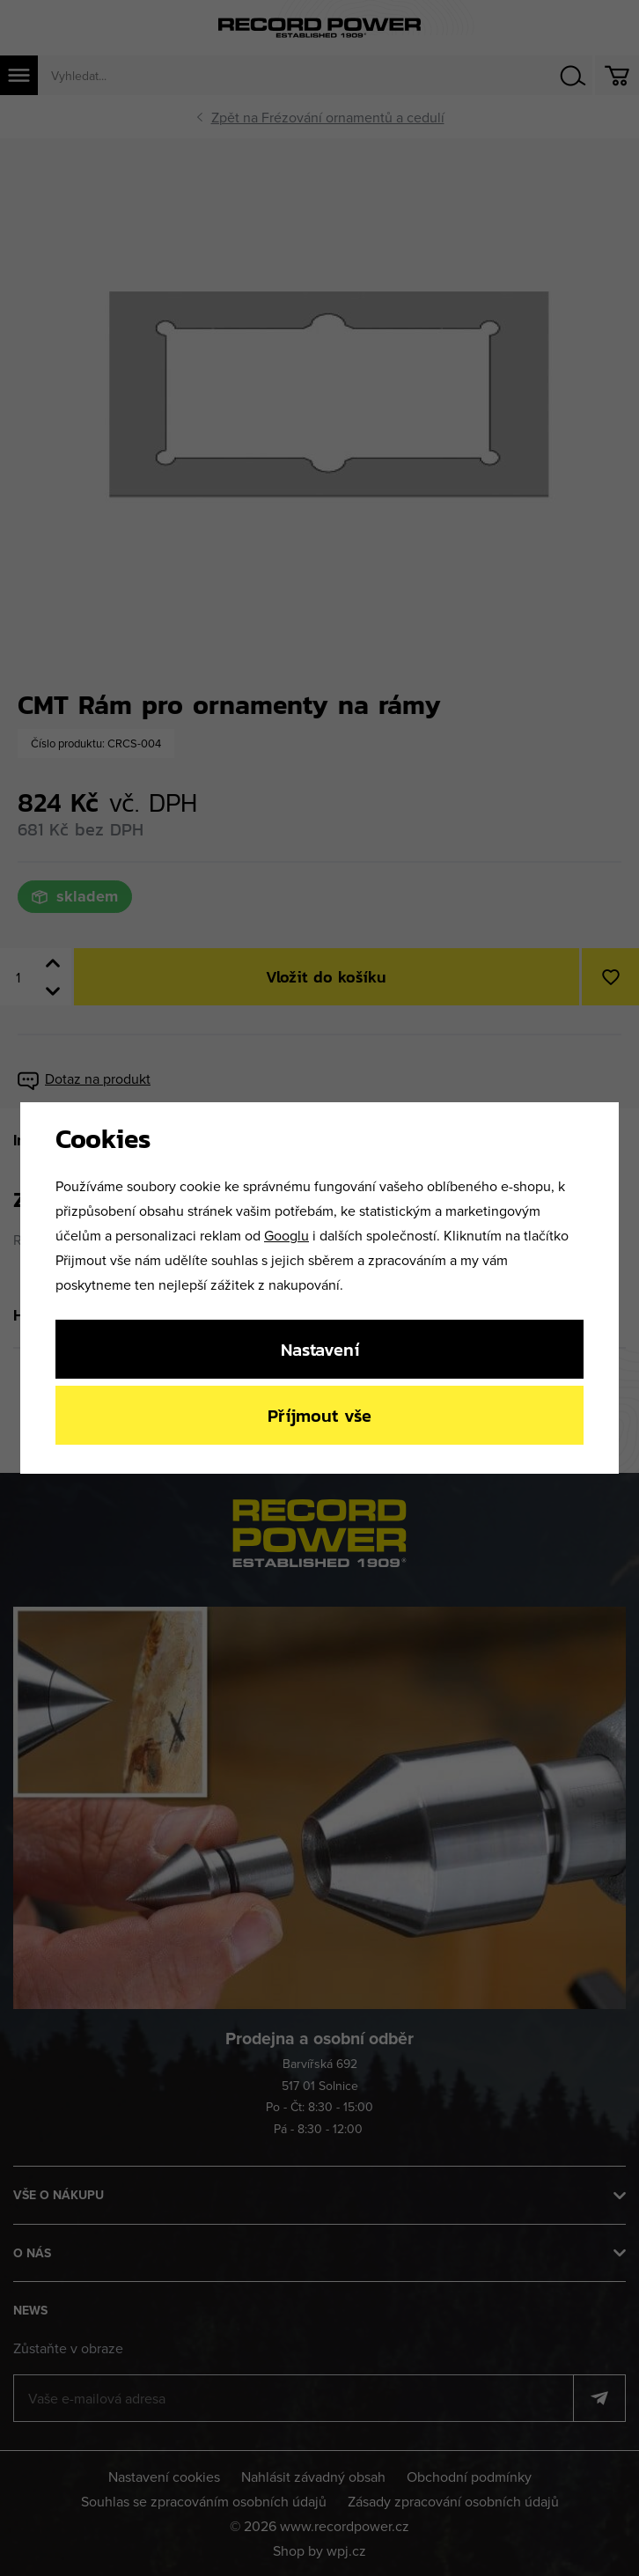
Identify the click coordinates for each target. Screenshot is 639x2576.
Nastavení (320, 1349)
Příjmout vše (319, 1415)
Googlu (286, 1235)
